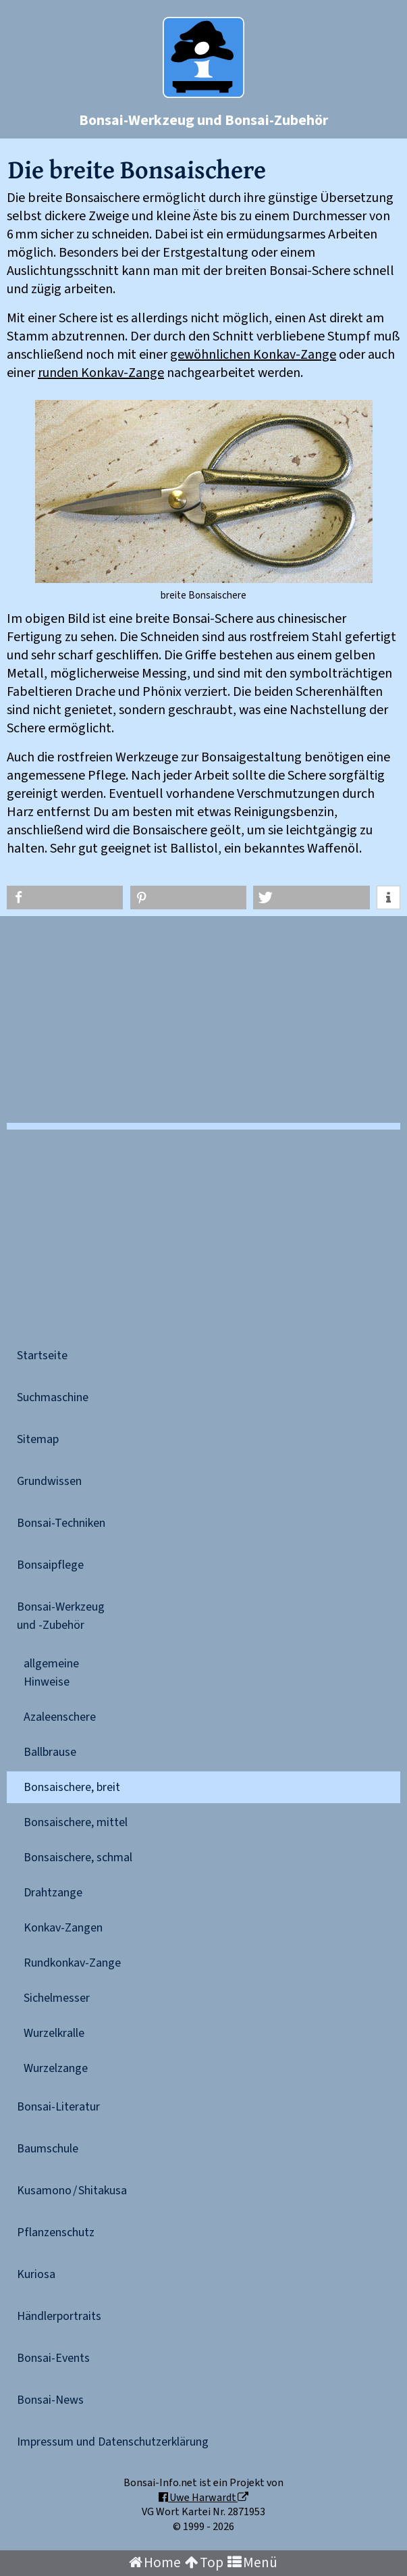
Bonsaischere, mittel (76, 1822)
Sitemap (38, 1439)
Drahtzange (53, 1892)
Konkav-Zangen (63, 1927)
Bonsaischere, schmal (78, 1857)
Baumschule (47, 2148)
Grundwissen (49, 1481)
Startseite (42, 1355)
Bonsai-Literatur (58, 2106)
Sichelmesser (57, 1998)
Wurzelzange (56, 2068)
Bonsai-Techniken (61, 1523)
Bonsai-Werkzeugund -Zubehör (61, 1616)
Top (204, 2562)
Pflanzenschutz (55, 2232)
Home (155, 2562)
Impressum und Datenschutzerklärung (113, 2441)
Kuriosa (36, 2274)
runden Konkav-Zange (101, 372)
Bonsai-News (50, 2400)
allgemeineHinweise (51, 1672)
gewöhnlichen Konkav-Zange (253, 354)
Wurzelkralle (54, 2033)
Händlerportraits (59, 2316)
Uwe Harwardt (203, 2497)
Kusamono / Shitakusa (72, 2190)
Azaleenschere (60, 1717)
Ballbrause (50, 1752)
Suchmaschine (52, 1397)
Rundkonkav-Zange (72, 1962)
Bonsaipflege (50, 1565)
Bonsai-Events (53, 2358)
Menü (252, 2562)
